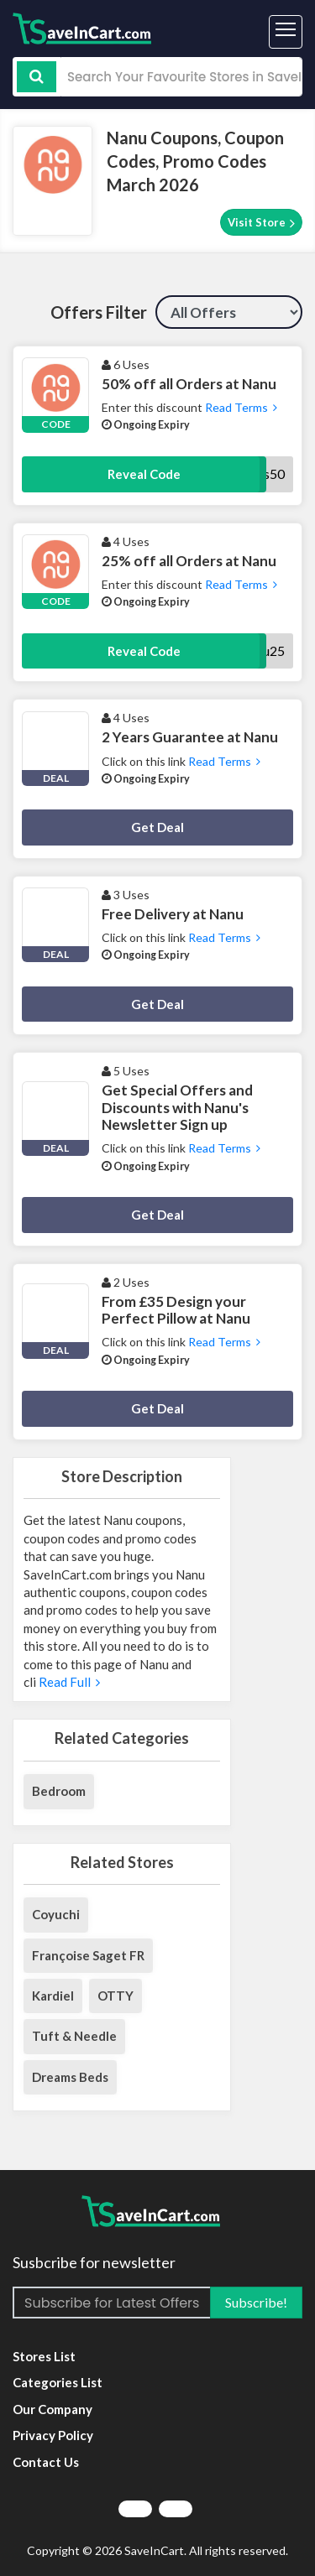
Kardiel (53, 1995)
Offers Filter (98, 312)
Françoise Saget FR (88, 1955)
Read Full (68, 1681)
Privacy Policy (53, 2435)
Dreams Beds (70, 2076)
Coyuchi (56, 1914)
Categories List (57, 2382)
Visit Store (261, 223)
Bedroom (59, 1790)
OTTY (115, 1995)
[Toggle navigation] (285, 32)
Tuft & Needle (74, 2035)
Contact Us (46, 2461)
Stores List (44, 2356)
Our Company (52, 2409)
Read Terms (239, 407)
